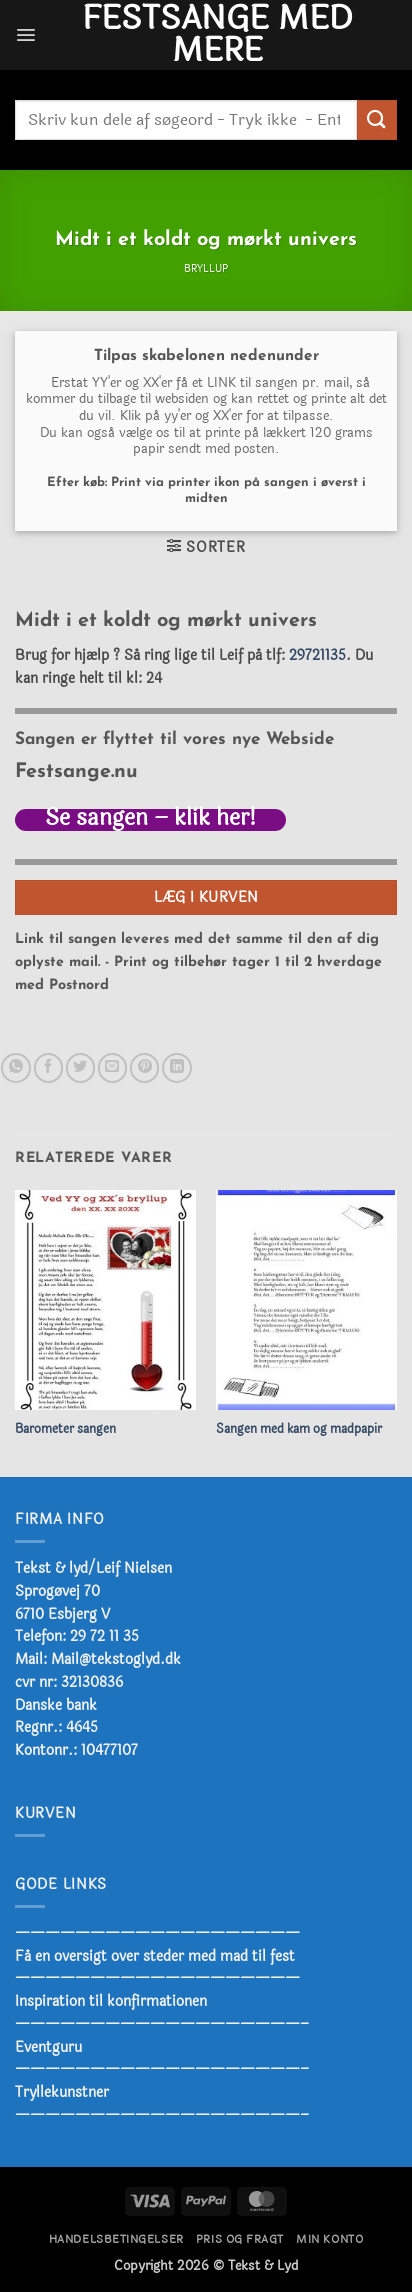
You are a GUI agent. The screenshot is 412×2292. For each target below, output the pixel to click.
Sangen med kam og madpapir (299, 1430)
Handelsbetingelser (116, 2239)
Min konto (329, 2239)
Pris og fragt (240, 2239)
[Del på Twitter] (80, 1068)
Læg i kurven (206, 897)
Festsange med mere (217, 35)
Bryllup (206, 269)
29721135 (317, 655)
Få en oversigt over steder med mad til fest (155, 1956)
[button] (26, 35)
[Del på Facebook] (48, 1068)
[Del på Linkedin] (176, 1068)
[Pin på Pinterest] (144, 1068)
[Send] (377, 119)
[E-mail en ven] (112, 1068)
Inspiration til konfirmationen (111, 2001)
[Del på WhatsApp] (15, 1068)
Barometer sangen (65, 1430)
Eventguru (48, 2047)
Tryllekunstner (62, 2092)
